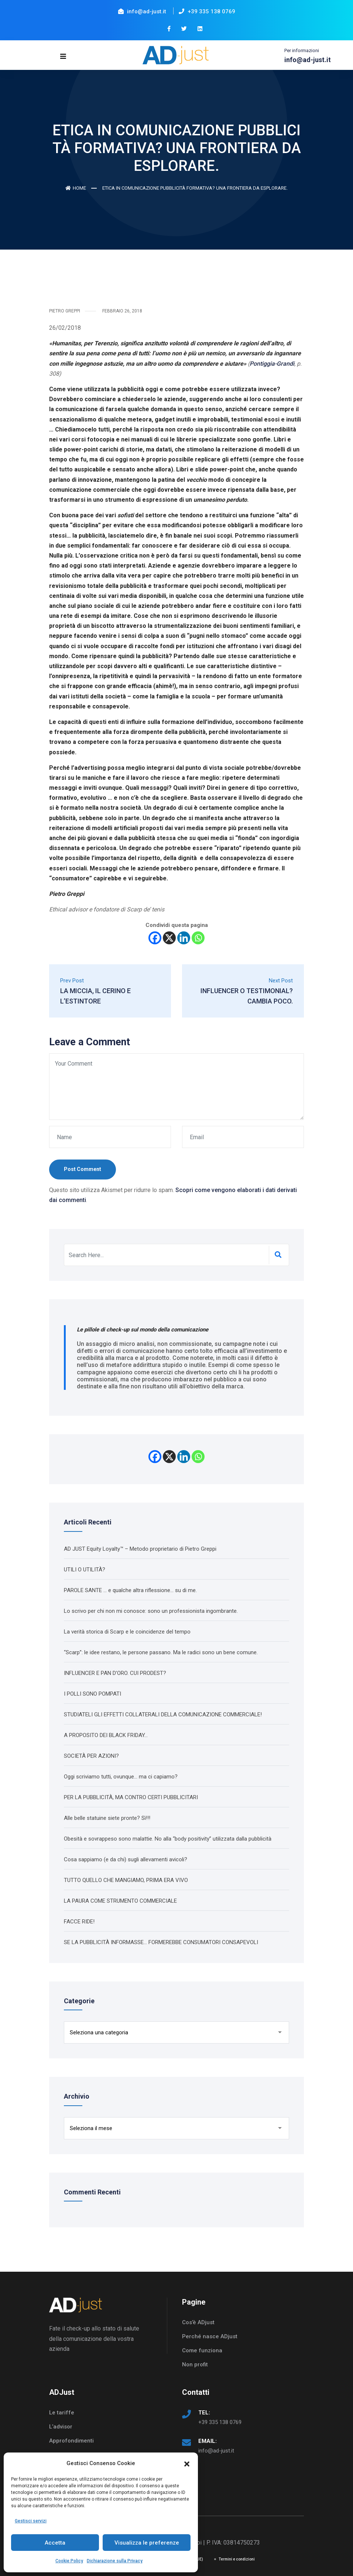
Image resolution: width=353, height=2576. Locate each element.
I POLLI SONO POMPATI (92, 1693)
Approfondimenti (71, 2440)
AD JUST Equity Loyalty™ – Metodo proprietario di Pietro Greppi (140, 1548)
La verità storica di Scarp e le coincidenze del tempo (127, 1631)
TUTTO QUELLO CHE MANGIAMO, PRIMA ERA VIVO (126, 1879)
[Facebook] (154, 937)
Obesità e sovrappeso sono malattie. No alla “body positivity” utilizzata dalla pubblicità (167, 1838)
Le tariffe (61, 2412)
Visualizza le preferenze (146, 2542)
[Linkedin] (183, 937)
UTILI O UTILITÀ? (84, 1569)
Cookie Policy (69, 2560)
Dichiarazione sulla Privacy (115, 2560)
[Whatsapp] (198, 937)
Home (75, 188)
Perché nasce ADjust (209, 2336)
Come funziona (202, 2350)
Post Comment (82, 1169)
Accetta (55, 2542)
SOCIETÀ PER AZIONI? (91, 1755)
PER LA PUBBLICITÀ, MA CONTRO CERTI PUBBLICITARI (131, 1797)
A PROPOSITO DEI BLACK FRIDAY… (106, 1735)
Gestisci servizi (31, 2520)
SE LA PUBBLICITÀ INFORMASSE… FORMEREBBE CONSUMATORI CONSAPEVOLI (161, 1942)
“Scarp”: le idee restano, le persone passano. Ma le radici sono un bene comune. (161, 1652)
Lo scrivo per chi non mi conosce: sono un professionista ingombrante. (151, 1610)
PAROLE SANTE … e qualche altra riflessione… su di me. (130, 1590)
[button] (187, 2463)
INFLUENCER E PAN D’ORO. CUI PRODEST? (115, 1672)
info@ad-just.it (216, 2450)
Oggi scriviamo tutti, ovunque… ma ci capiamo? (121, 1776)
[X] (169, 937)
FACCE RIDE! (79, 1921)
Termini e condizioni (237, 2559)
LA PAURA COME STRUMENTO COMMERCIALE (120, 1900)
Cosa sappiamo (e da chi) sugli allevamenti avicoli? (125, 1859)
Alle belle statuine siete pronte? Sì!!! (107, 1817)
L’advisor (60, 2426)
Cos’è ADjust (198, 2322)
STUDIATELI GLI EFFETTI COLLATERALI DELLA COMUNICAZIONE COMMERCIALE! (163, 1714)
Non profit (195, 2364)
